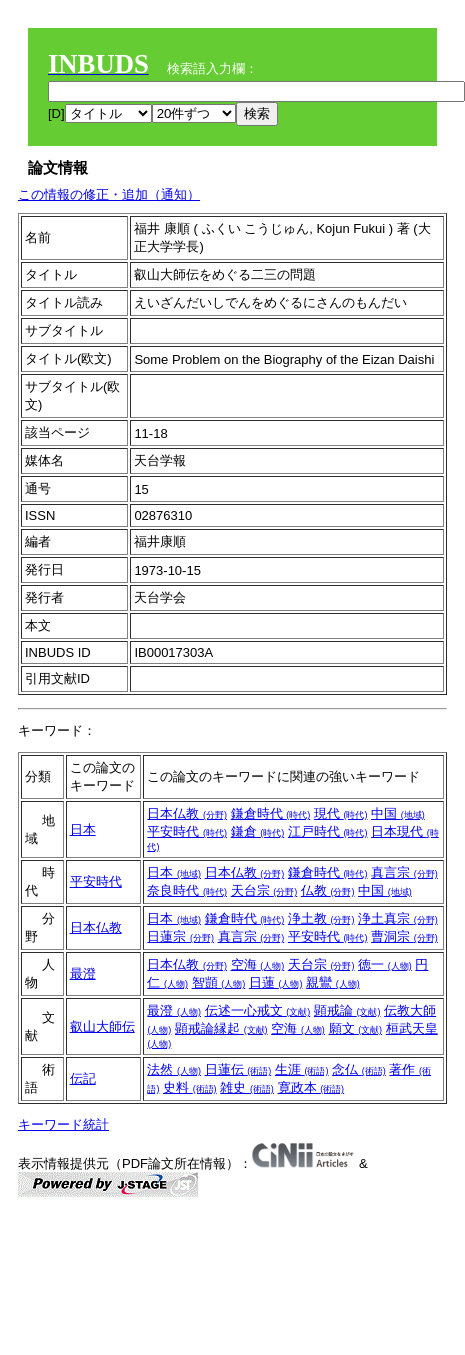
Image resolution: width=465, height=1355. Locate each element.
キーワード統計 (63, 1124)
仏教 (328, 890)
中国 (398, 813)
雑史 (247, 1087)
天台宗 (264, 890)
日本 (83, 829)
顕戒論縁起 (221, 1028)
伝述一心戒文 (258, 1010)
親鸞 (333, 982)
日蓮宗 (180, 936)
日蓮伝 (238, 1069)
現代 (341, 813)
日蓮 (276, 982)
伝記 (83, 1078)
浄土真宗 (398, 918)
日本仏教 (187, 813)
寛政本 (311, 1087)
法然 (174, 1069)
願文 (356, 1028)
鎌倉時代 (271, 813)
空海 (258, 964)
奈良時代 (187, 890)
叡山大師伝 (102, 1026)
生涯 (302, 1069)
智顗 (219, 982)
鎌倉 (258, 831)
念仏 (359, 1069)
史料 (190, 1087)
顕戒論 (347, 1010)
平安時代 (187, 831)
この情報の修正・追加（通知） (109, 194)
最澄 (83, 973)
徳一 (385, 964)
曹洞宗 (404, 936)
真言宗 (404, 872)
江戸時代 (328, 831)
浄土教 (321, 918)
